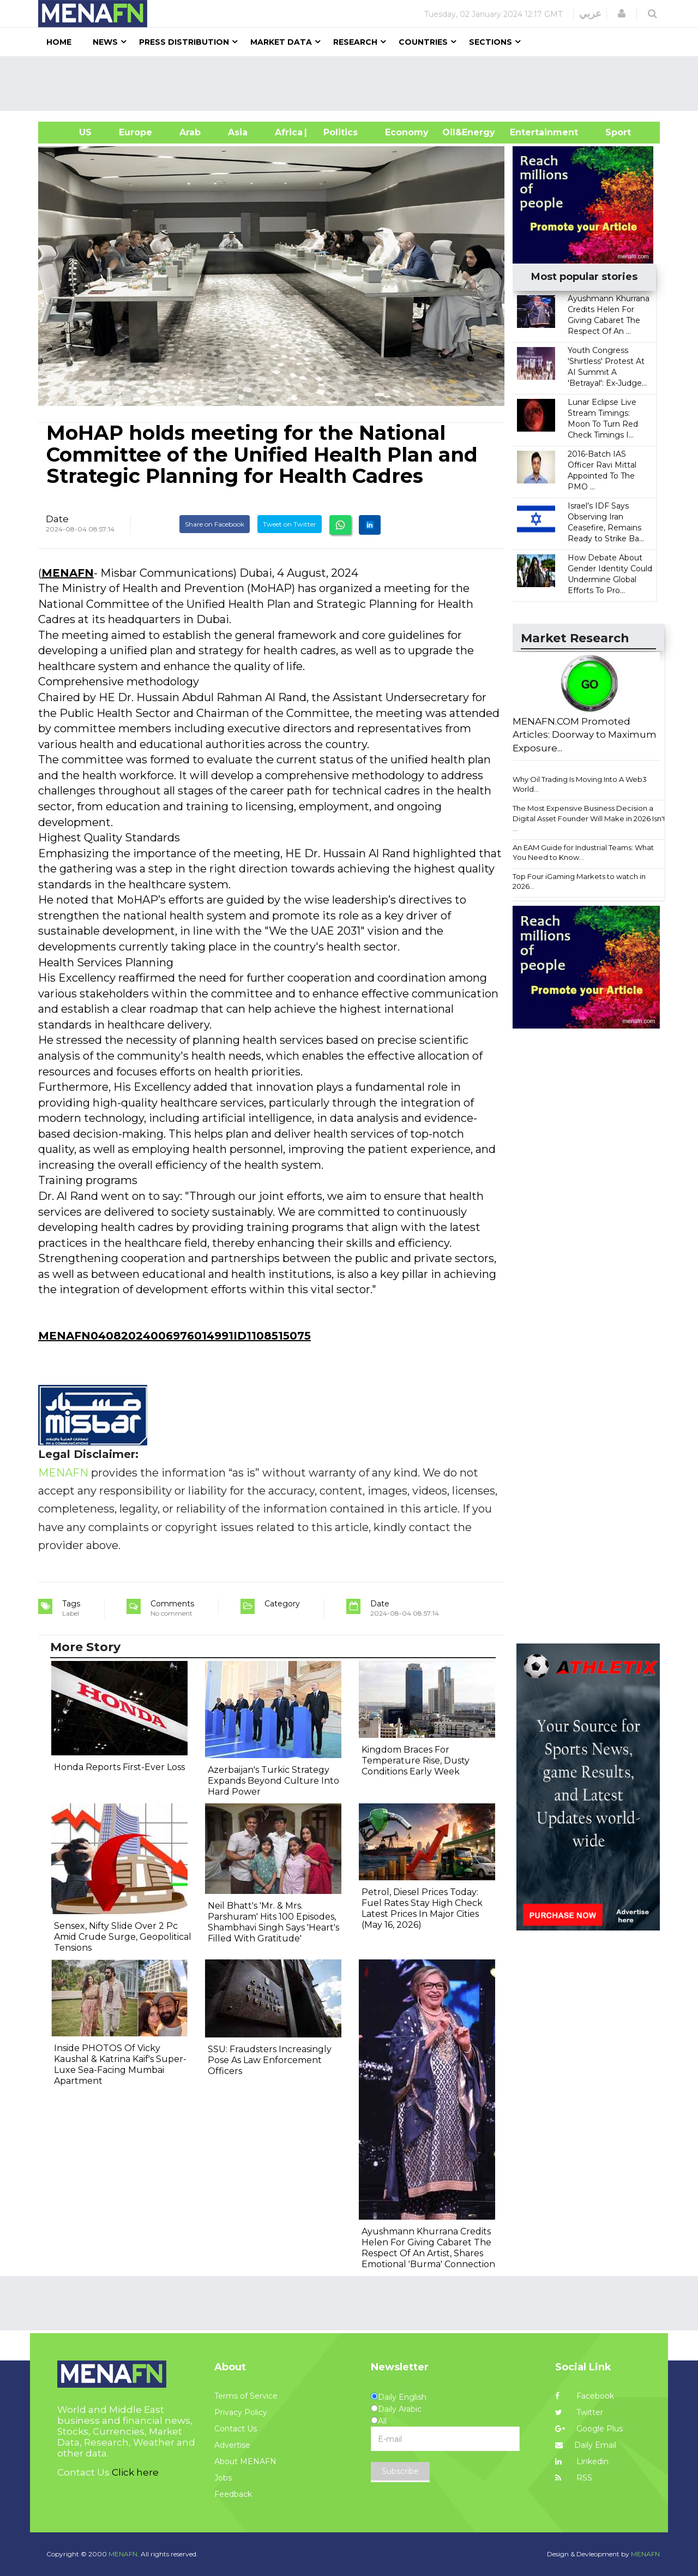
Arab (190, 132)
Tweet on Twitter (289, 524)
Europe (135, 132)
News (105, 42)
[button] (621, 14)
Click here (135, 2472)
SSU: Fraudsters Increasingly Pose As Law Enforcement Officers (270, 2060)
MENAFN (67, 572)
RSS (573, 2478)
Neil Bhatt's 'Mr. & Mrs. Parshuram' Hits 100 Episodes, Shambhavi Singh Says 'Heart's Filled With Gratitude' (273, 1922)
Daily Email (585, 2445)
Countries (423, 42)
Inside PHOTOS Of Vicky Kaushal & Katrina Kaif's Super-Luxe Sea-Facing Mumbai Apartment (120, 2064)
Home (58, 42)
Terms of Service (246, 2396)
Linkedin (582, 2461)
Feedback (233, 2494)
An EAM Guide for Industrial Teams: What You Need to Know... (583, 852)
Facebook (584, 2396)
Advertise (232, 2445)
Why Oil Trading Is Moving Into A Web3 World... (580, 784)
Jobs (223, 2478)
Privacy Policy (240, 2412)
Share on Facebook (214, 524)
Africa (287, 132)
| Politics (337, 132)
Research (355, 42)
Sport (611, 132)
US (71, 132)
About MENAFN (245, 2461)
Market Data (281, 42)
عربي (590, 14)
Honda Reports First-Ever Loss (119, 1767)
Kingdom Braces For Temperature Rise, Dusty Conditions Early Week (416, 1760)
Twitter (579, 2412)
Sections (490, 42)
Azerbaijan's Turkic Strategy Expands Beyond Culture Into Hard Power (273, 1781)
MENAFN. (124, 2554)
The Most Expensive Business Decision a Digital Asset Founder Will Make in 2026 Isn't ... (589, 818)
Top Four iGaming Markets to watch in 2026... (579, 881)
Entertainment (528, 132)
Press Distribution (184, 42)
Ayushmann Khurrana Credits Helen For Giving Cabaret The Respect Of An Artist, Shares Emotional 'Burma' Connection (428, 2247)
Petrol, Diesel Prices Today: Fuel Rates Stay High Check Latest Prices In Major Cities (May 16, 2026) (422, 1908)
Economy (406, 132)
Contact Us (235, 2429)
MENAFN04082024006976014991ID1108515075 (174, 1335)
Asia (237, 132)
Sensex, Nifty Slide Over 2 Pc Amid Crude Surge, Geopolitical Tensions (122, 1937)
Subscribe (400, 2471)
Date (57, 518)
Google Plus (589, 2429)
